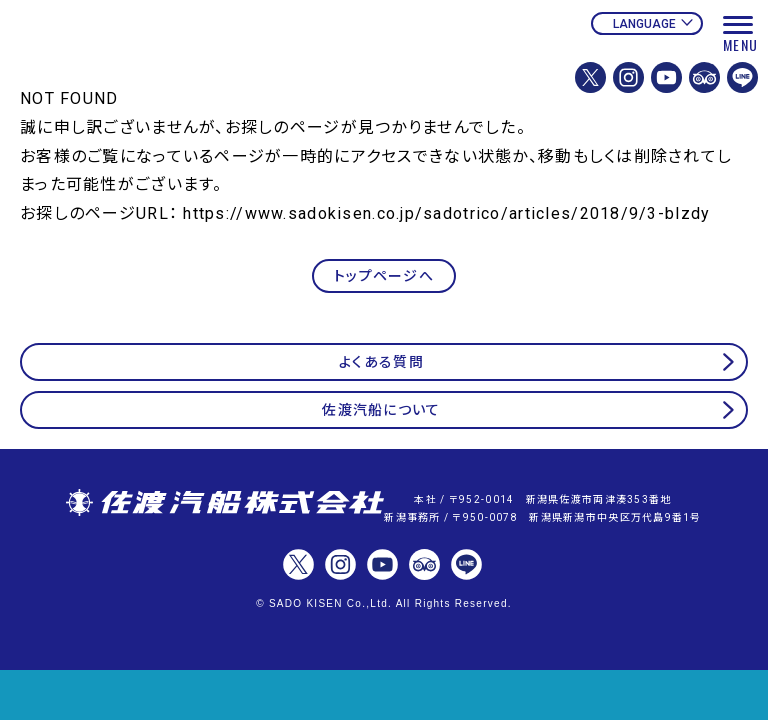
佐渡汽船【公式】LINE (742, 77)
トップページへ (384, 276)
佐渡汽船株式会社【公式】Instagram (628, 77)
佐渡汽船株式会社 (225, 504)
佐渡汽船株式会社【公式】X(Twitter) (590, 77)
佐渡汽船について (381, 410)
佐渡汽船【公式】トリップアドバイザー (704, 77)
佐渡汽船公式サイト (155, 67)
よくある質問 (381, 362)
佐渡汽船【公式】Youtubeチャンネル (666, 77)
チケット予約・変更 (384, 695)
